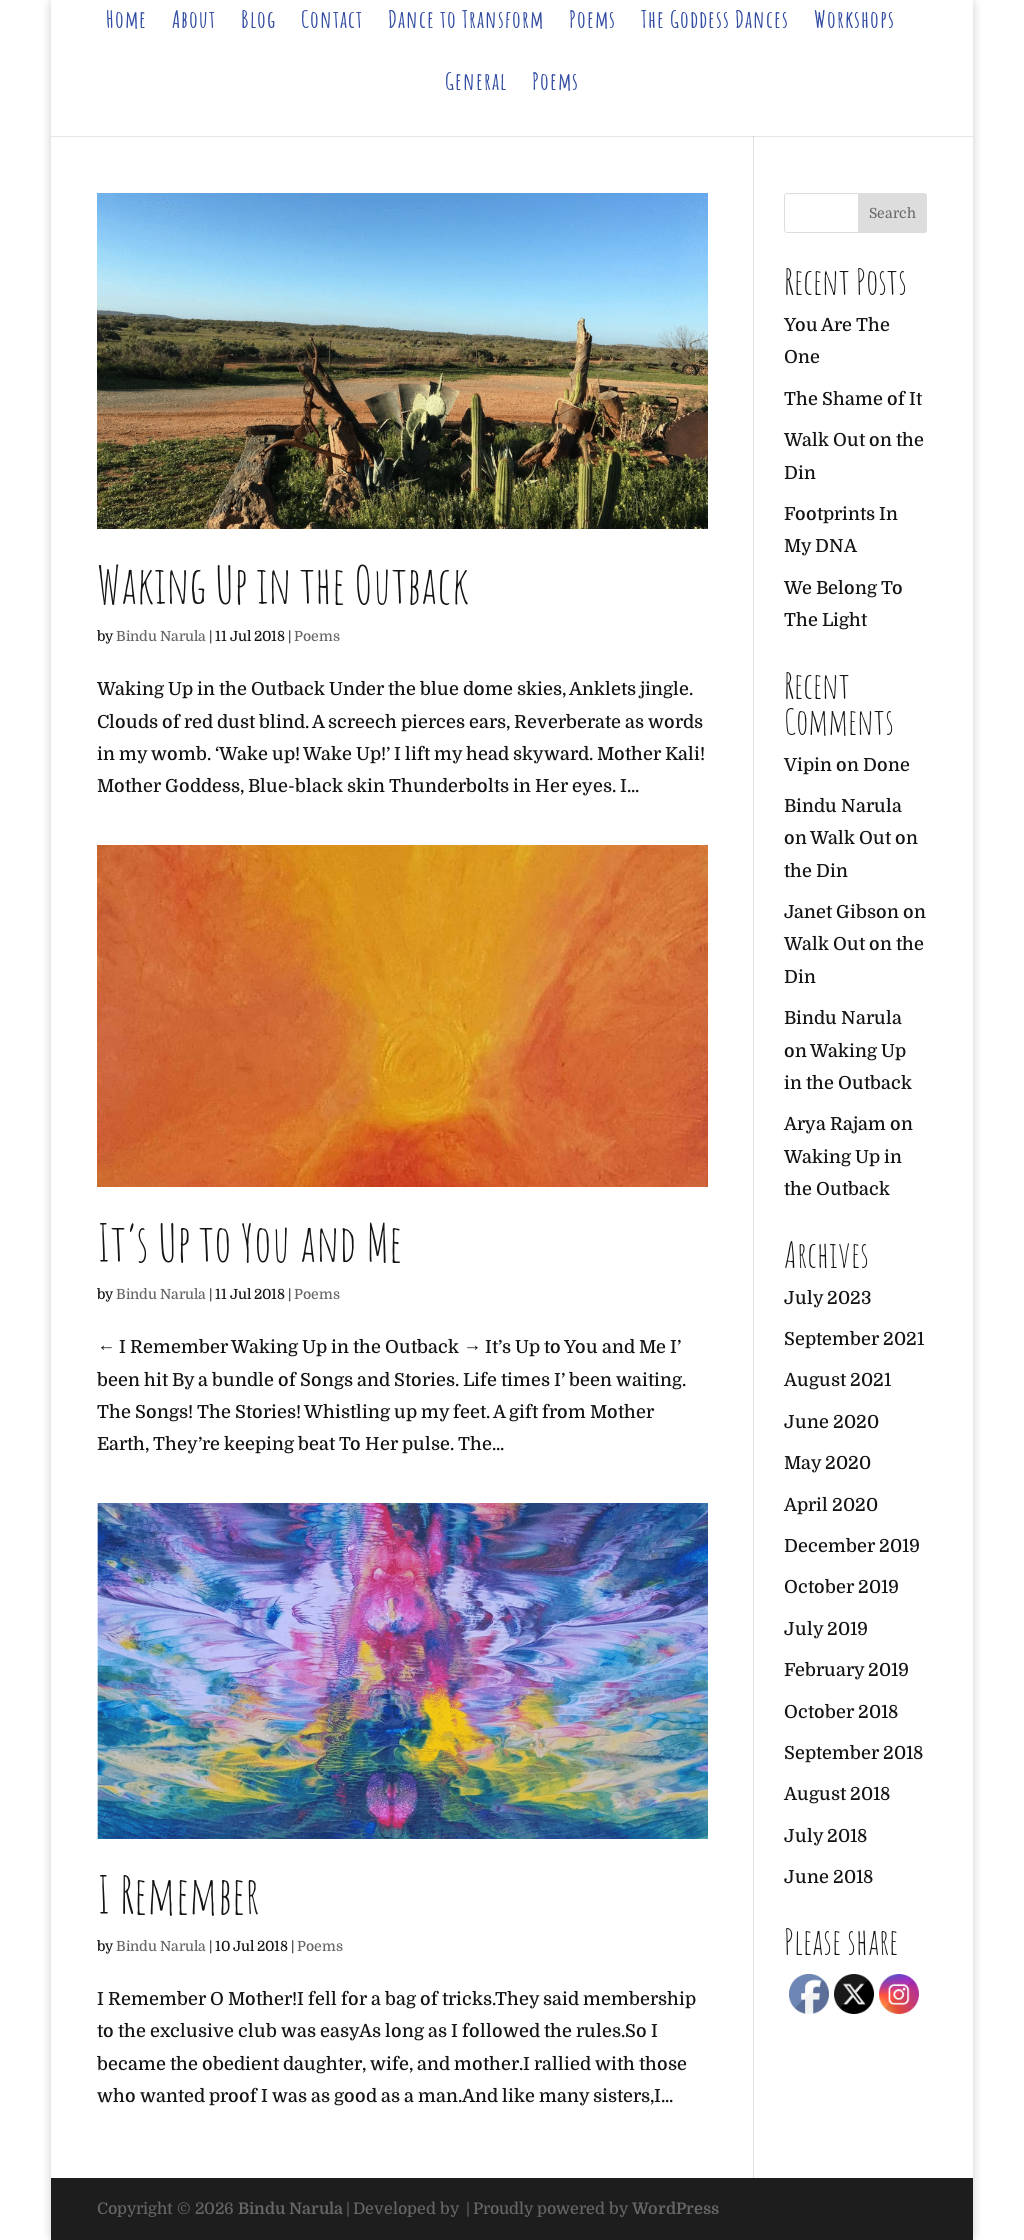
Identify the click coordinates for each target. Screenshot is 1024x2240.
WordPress (675, 2209)
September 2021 (854, 1339)
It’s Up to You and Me (249, 1242)
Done (886, 765)
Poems (592, 23)
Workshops (854, 23)
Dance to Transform (466, 23)
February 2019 (846, 1670)
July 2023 (828, 1298)
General (476, 85)
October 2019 (841, 1587)
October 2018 (841, 1712)
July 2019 (826, 1629)
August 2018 (837, 1794)
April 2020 (831, 1505)
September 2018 (853, 1753)
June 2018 (828, 1877)
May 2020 (827, 1463)
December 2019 (852, 1546)
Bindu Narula (161, 636)
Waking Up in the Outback (283, 584)
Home (126, 23)
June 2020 (831, 1422)
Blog (258, 23)
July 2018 (825, 1836)
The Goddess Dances (715, 23)
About (194, 23)
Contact (332, 23)
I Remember (178, 1894)
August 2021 (837, 1380)
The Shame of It (853, 399)
